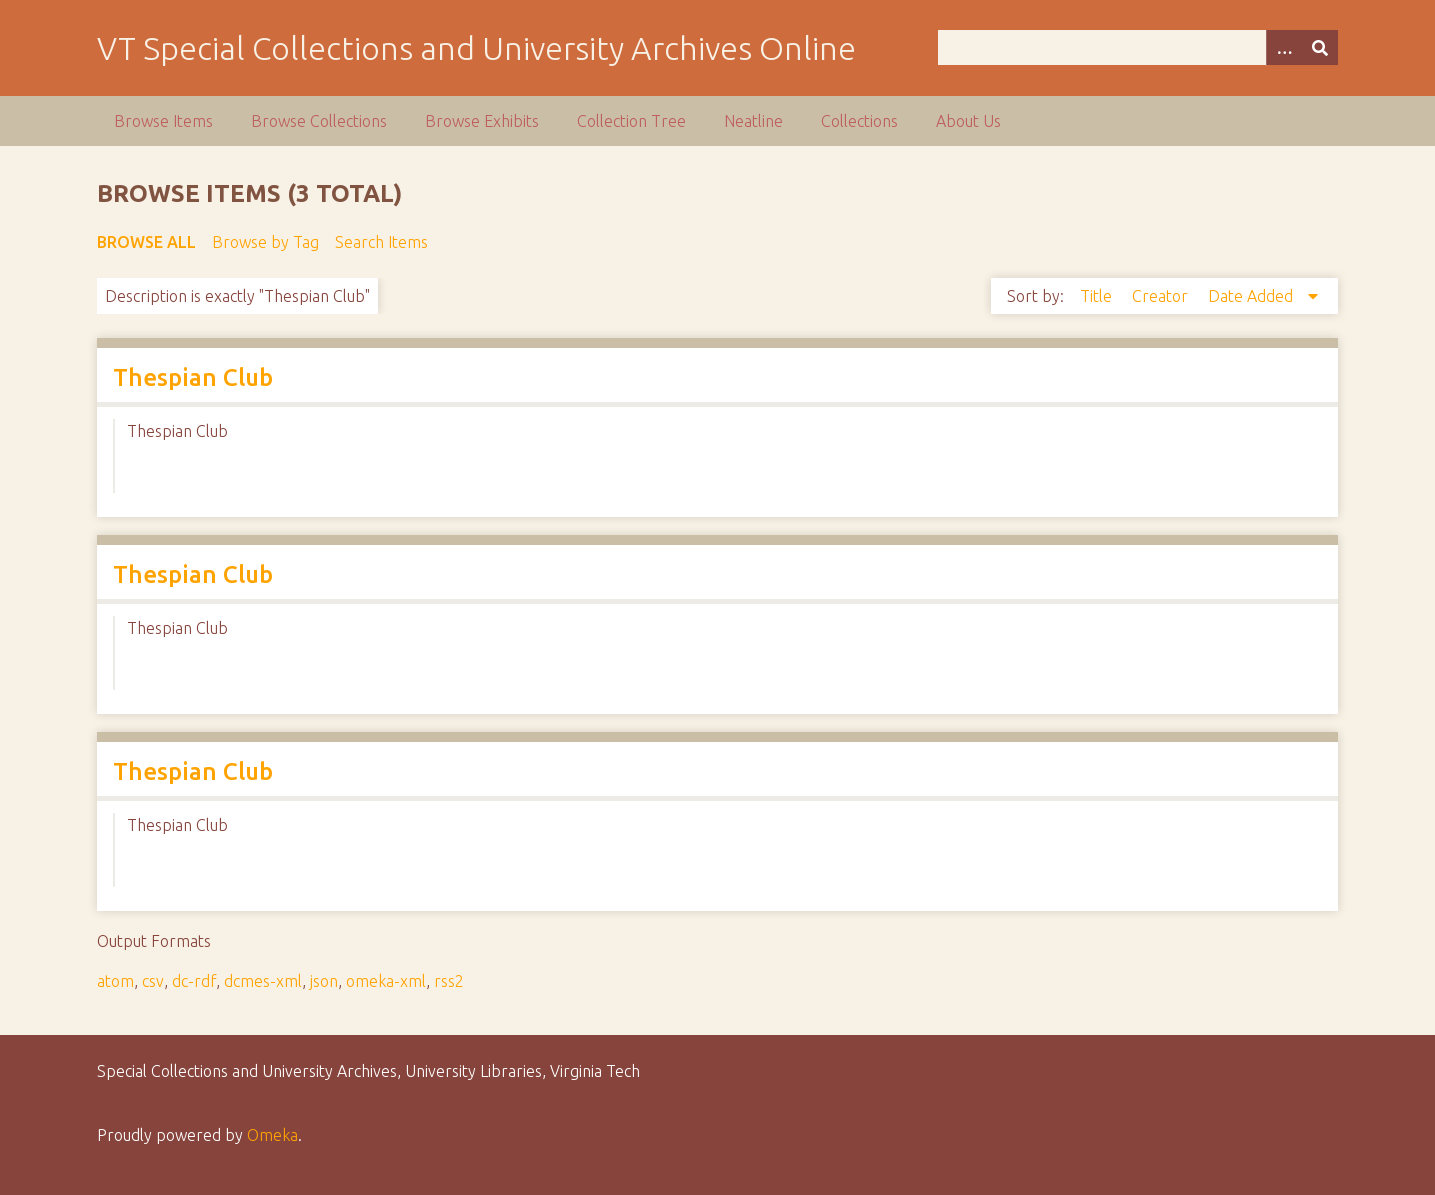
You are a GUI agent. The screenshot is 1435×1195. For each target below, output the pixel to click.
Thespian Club (193, 377)
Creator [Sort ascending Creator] (1162, 296)
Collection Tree (631, 121)
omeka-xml (386, 981)
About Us (968, 121)
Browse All (146, 242)
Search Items (381, 242)
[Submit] (1320, 47)
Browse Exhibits (482, 121)
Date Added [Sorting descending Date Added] (1252, 296)
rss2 (449, 981)
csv (153, 981)
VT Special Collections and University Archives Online (476, 48)
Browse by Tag (265, 242)
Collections (859, 121)
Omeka (272, 1135)
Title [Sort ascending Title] (1098, 296)
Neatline (753, 121)
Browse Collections (319, 121)
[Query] (1137, 47)
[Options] (1284, 47)
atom (115, 981)
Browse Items (163, 121)
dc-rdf (194, 981)
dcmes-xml (263, 981)
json (324, 981)
